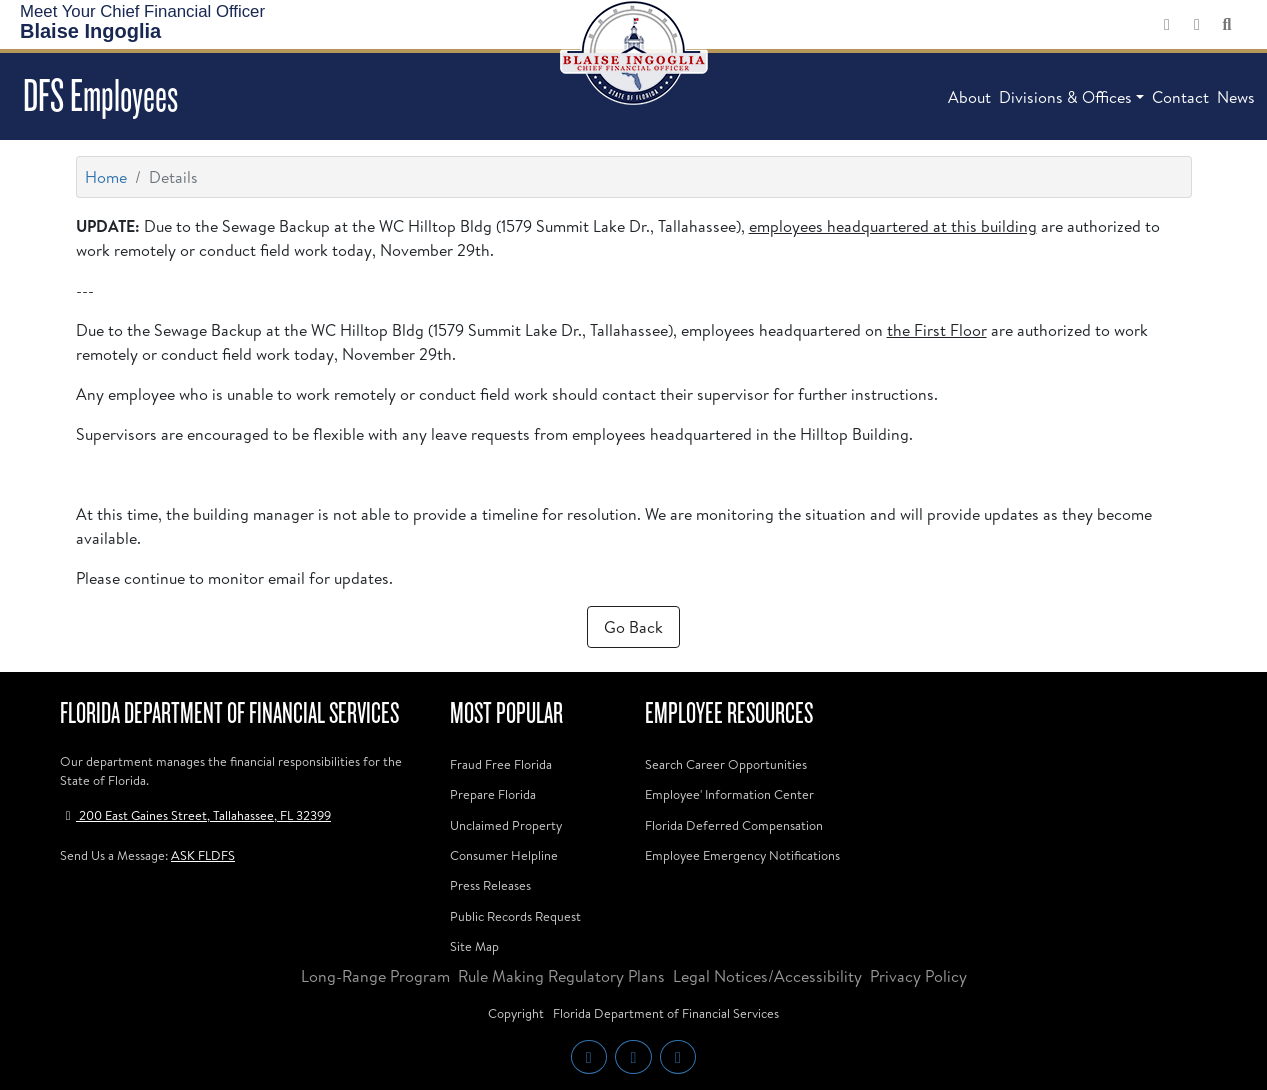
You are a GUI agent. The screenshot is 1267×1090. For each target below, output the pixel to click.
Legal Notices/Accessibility (767, 976)
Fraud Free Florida (501, 764)
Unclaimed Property (506, 825)
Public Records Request (515, 916)
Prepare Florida (493, 794)
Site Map (474, 946)
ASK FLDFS (203, 855)
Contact (1180, 97)
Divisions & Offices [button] (1065, 97)
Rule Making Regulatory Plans (561, 976)
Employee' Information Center (729, 794)
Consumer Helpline (504, 855)
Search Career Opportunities (726, 764)
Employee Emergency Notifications (742, 855)
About (969, 97)
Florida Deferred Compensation (734, 825)
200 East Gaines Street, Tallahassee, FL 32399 (195, 815)
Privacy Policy (918, 976)
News (1236, 97)
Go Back (633, 627)
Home (106, 177)
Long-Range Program (375, 976)
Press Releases (490, 885)
